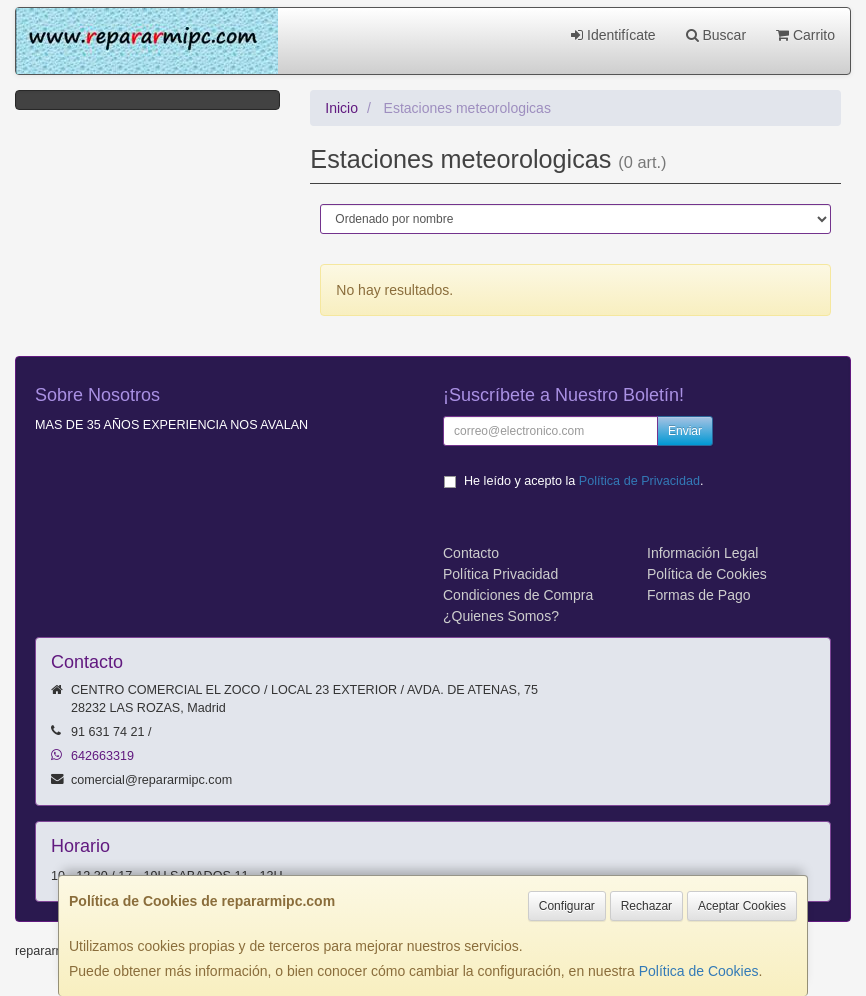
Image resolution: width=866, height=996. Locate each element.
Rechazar (646, 906)
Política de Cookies (699, 971)
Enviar (685, 431)
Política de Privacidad (639, 481)
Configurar (567, 906)
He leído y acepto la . (583, 481)
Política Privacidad (500, 574)
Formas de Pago (699, 595)
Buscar (716, 35)
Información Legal (702, 553)
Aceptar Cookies (742, 906)
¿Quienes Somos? (501, 616)
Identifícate (613, 35)
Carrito (805, 35)
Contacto (471, 553)
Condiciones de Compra (518, 595)
